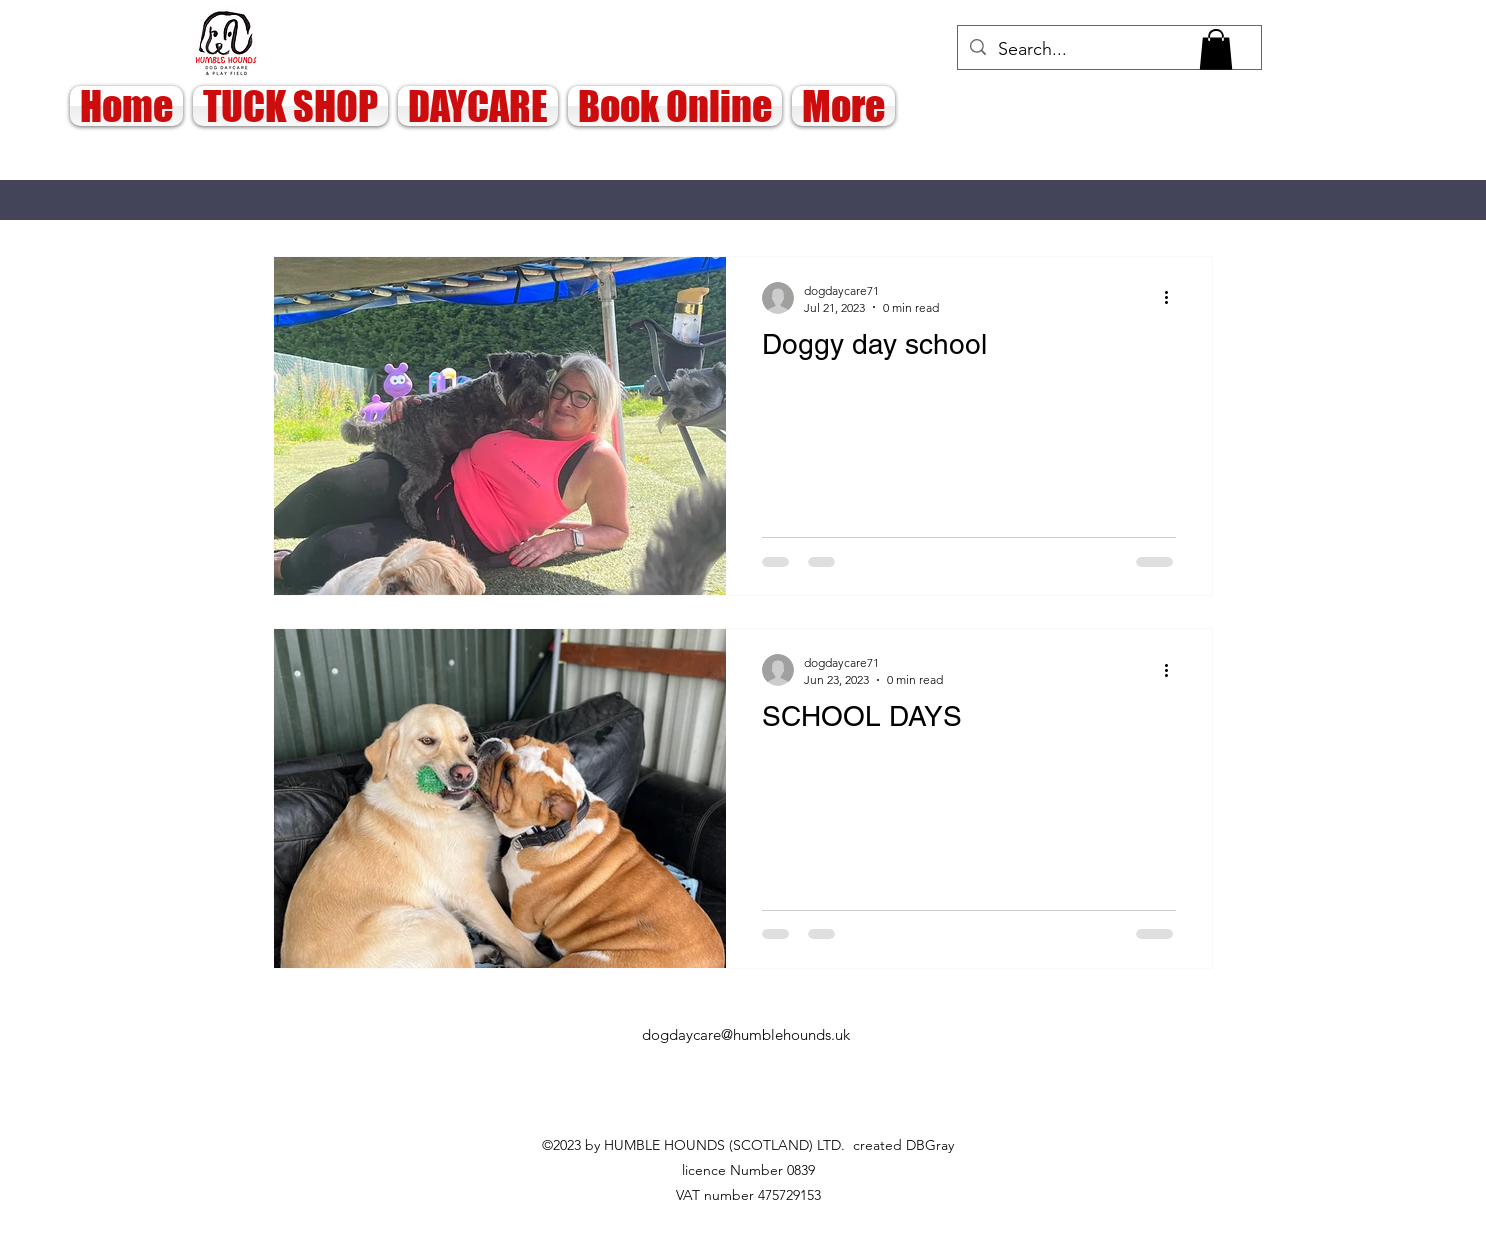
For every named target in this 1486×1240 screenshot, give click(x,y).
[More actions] (1173, 298)
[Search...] (1108, 50)
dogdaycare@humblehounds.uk (746, 1034)
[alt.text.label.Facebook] (743, 1080)
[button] (1216, 49)
